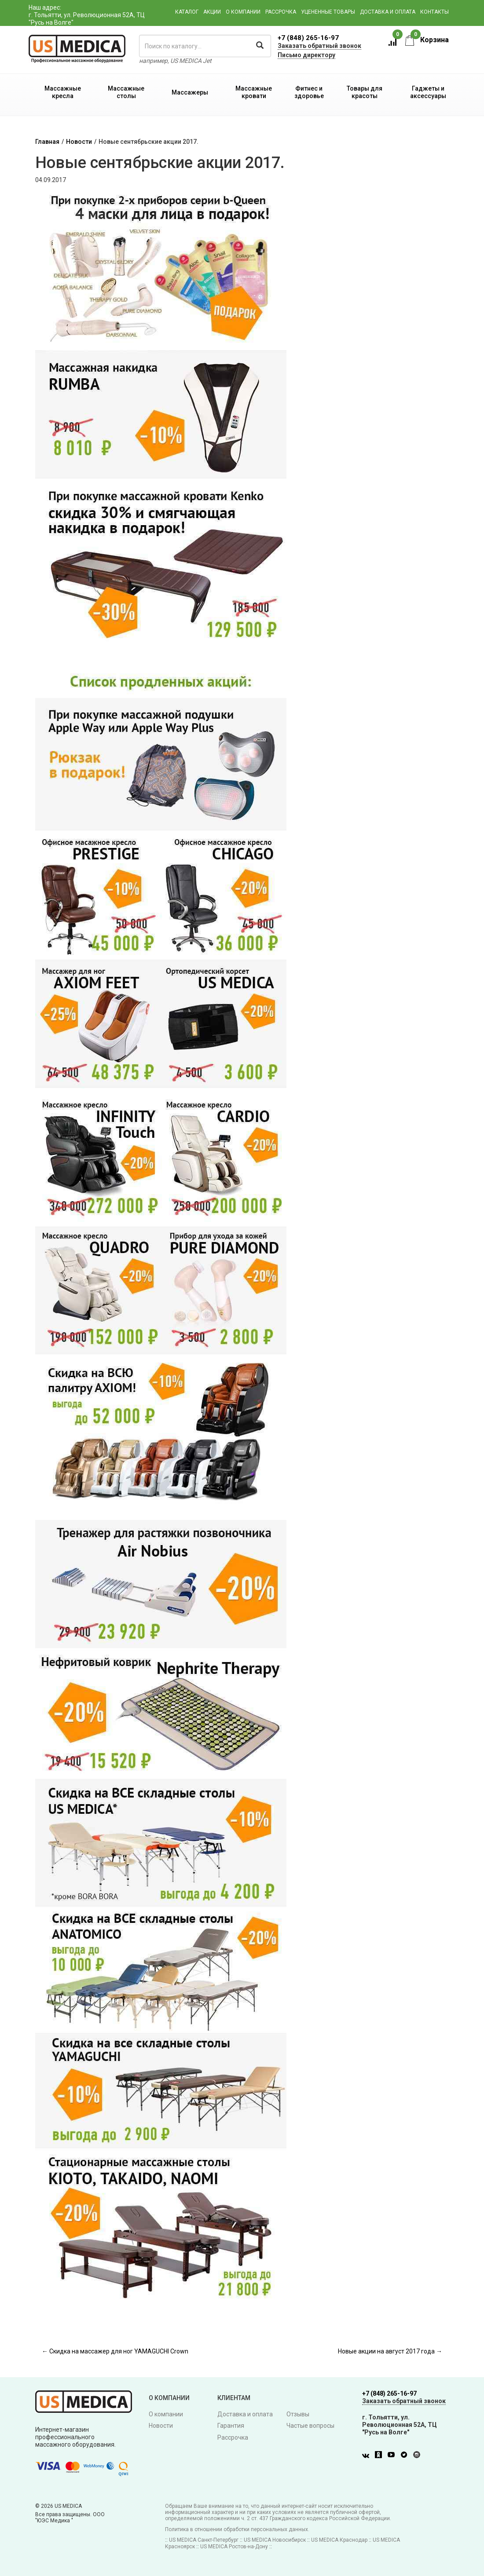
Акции (212, 12)
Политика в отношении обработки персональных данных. (237, 2529)
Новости (79, 141)
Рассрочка (280, 12)
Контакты (434, 12)
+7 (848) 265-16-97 (308, 38)
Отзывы (297, 2414)
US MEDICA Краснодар (339, 2540)
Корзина (427, 40)
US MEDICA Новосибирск (275, 2540)
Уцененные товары (328, 12)
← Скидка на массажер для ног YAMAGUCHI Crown (115, 2351)
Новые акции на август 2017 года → (390, 2351)
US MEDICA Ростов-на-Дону (234, 2546)
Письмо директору (306, 54)
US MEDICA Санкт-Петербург (203, 2540)
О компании (243, 12)
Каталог (186, 12)
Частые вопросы (310, 2425)
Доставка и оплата (387, 12)
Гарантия (230, 2425)
